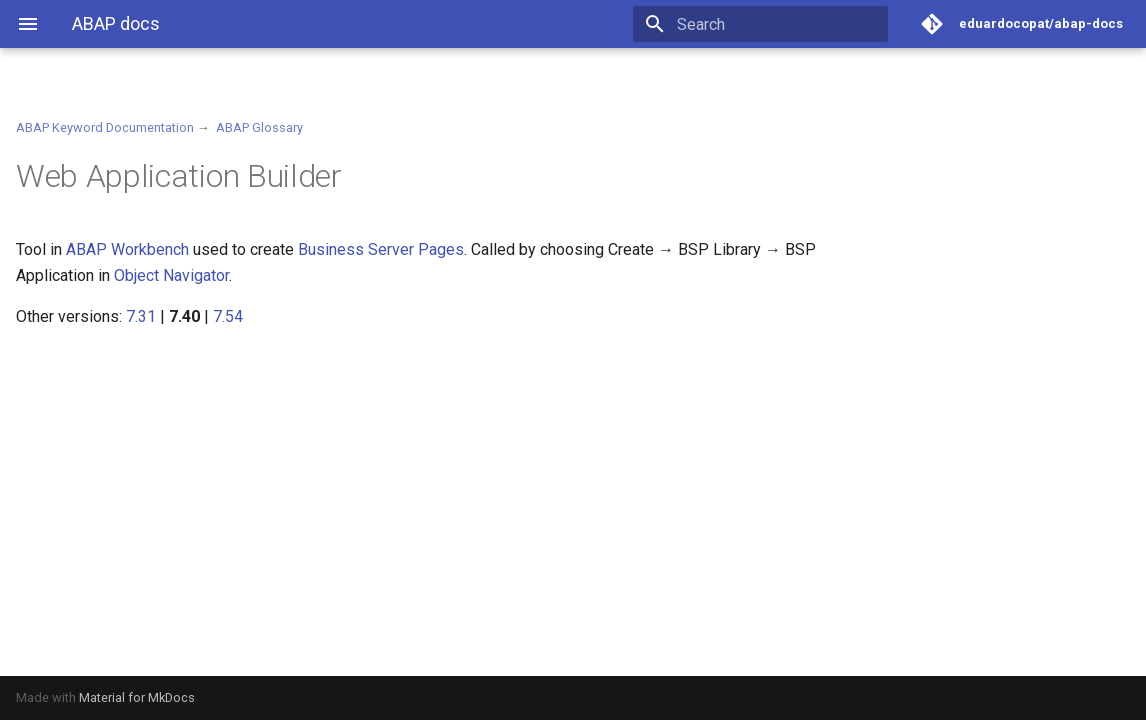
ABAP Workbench (127, 249)
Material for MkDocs (137, 697)
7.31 (141, 316)
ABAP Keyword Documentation (105, 127)
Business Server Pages (381, 249)
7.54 (228, 316)
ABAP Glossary (259, 127)
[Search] (771, 24)
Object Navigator (171, 275)
